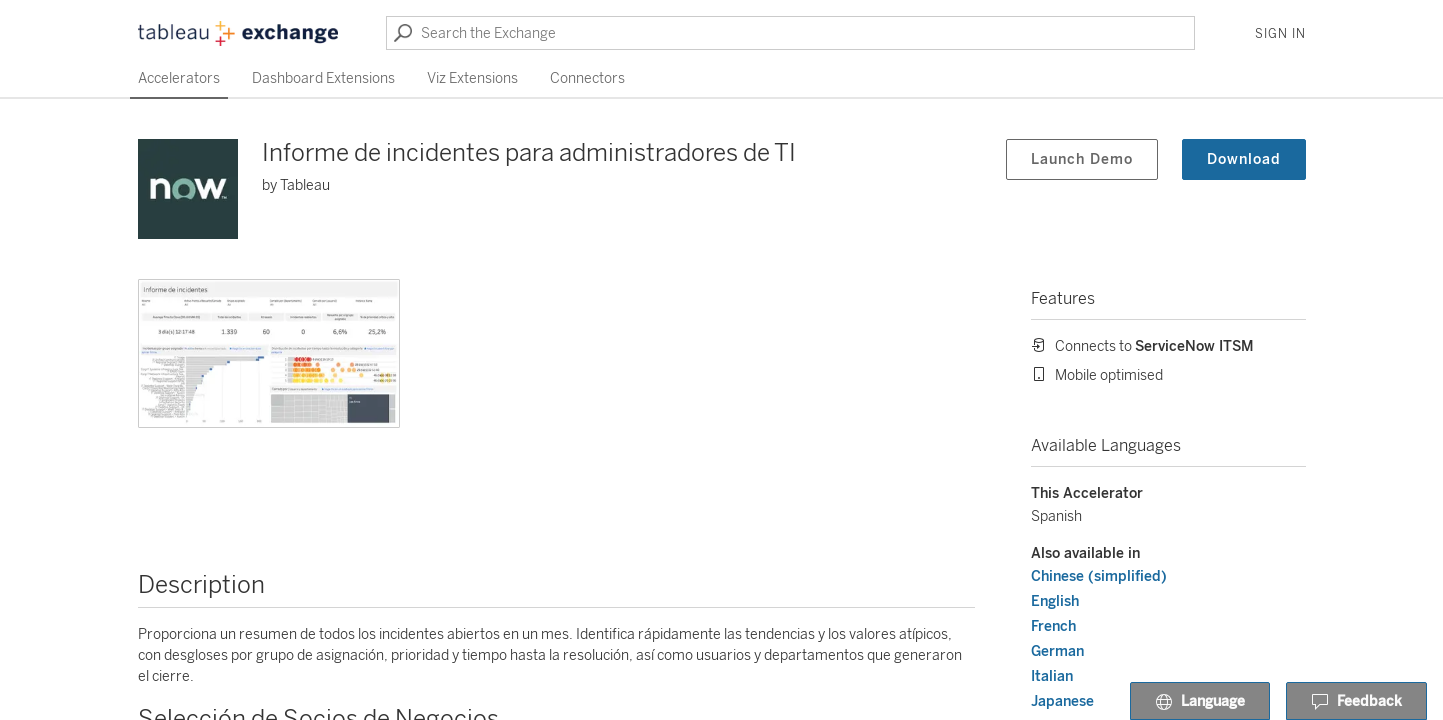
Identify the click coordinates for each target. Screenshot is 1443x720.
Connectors (587, 78)
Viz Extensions (472, 78)
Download (1244, 159)
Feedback (1356, 702)
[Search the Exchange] (790, 33)
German (1057, 651)
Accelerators (179, 78)
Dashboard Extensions (323, 78)
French (1053, 626)
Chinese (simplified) (1099, 576)
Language (1200, 702)
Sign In (1280, 34)
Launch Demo (1082, 159)
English (1055, 601)
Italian (1052, 676)
